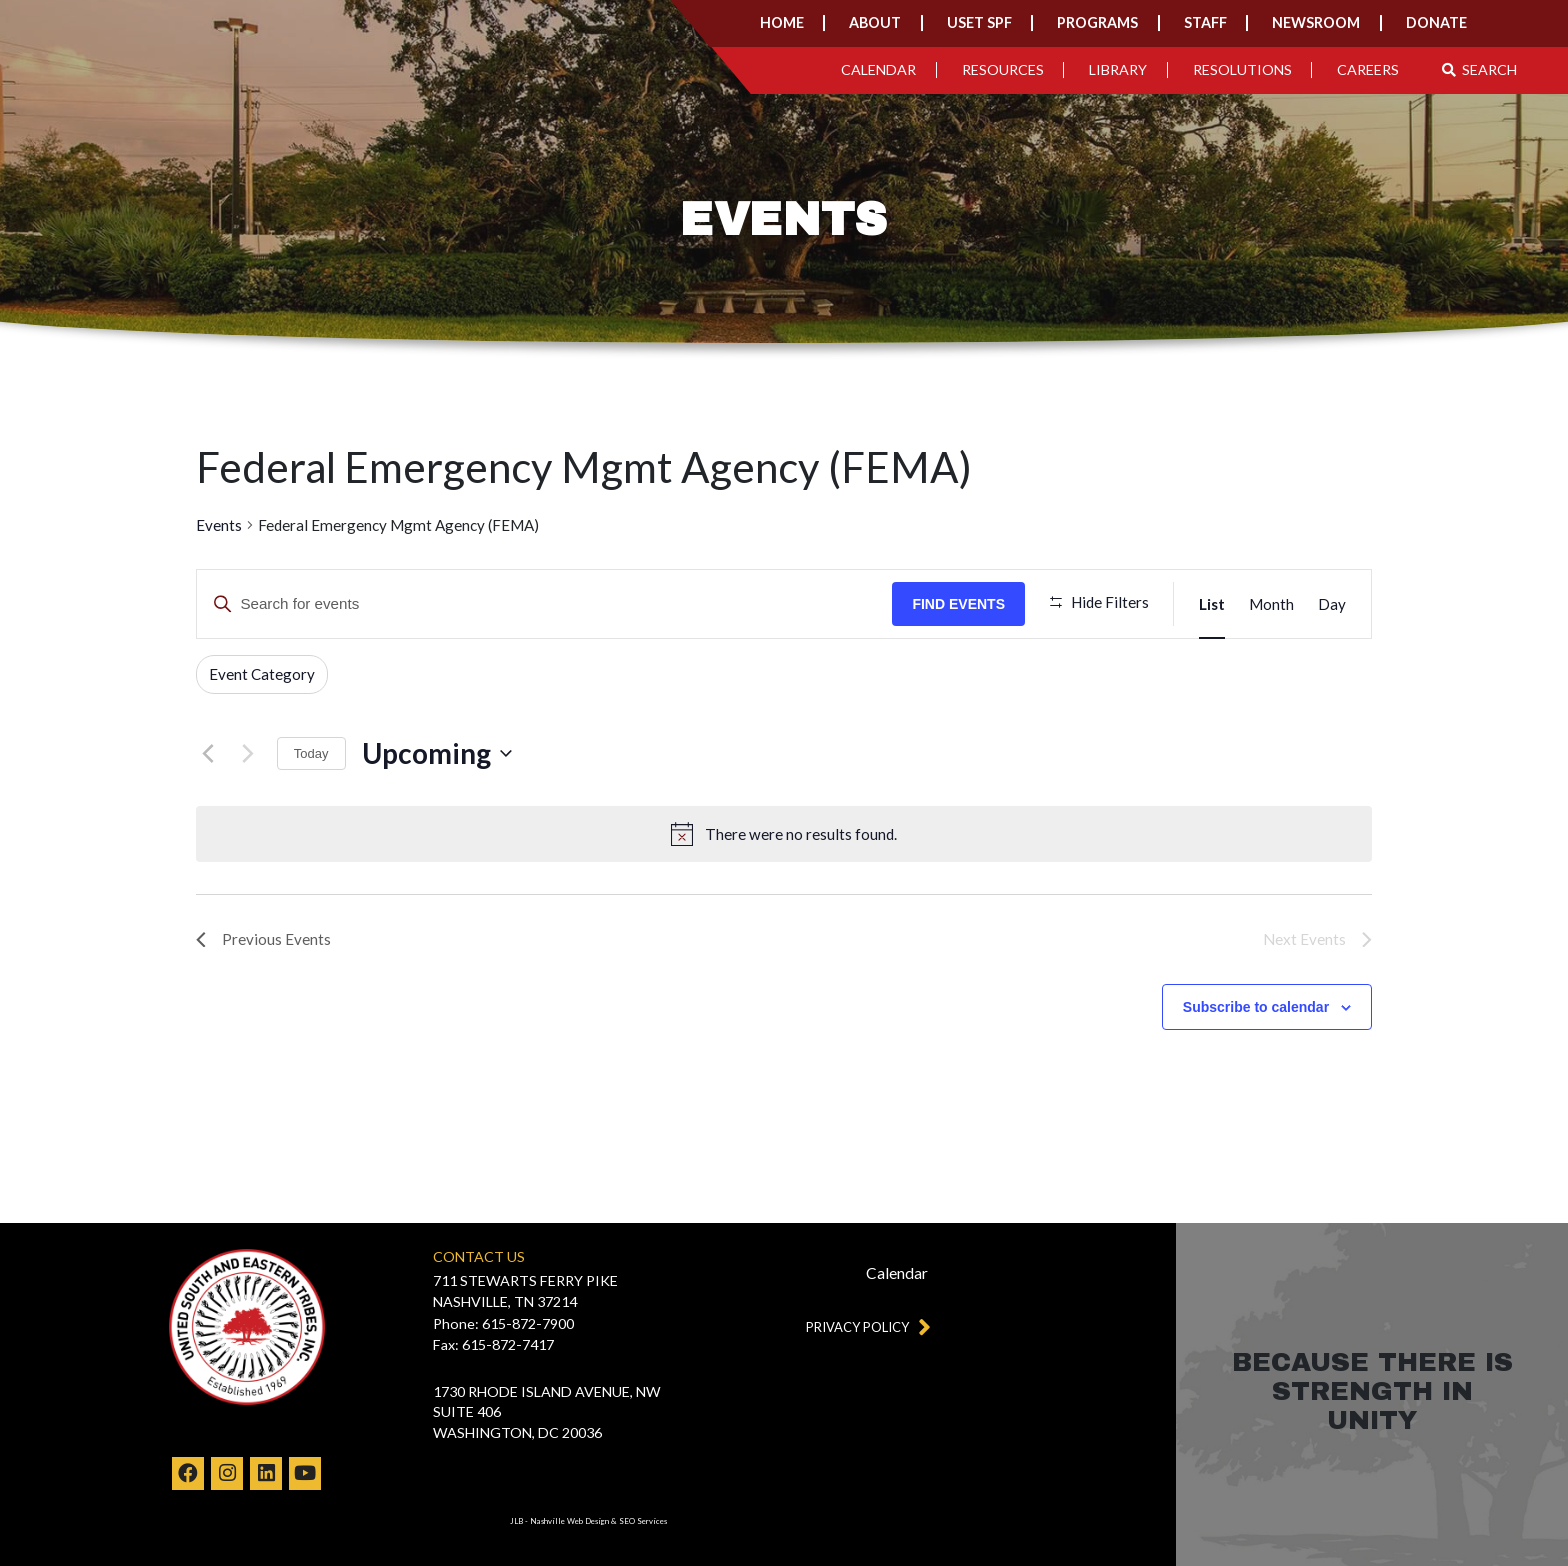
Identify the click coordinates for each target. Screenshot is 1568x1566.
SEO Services (643, 1521)
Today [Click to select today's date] (311, 753)
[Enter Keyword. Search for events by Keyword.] (544, 604)
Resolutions (1242, 69)
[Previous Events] (208, 754)
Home (782, 22)
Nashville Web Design (569, 1521)
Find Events (958, 604)
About (875, 22)
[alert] (801, 834)
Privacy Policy (864, 1326)
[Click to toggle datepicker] (437, 754)
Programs (1097, 22)
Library (1118, 69)
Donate (1436, 22)
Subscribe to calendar (1256, 1007)
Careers (1368, 69)
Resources (1003, 69)
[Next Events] (248, 754)
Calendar (878, 69)
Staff (1205, 22)
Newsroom (1316, 22)
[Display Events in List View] (1212, 604)
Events (219, 525)
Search (1480, 69)
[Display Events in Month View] (1271, 604)
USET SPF (979, 22)
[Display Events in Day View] (1332, 604)
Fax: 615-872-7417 (493, 1344)
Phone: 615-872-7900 (503, 1323)
